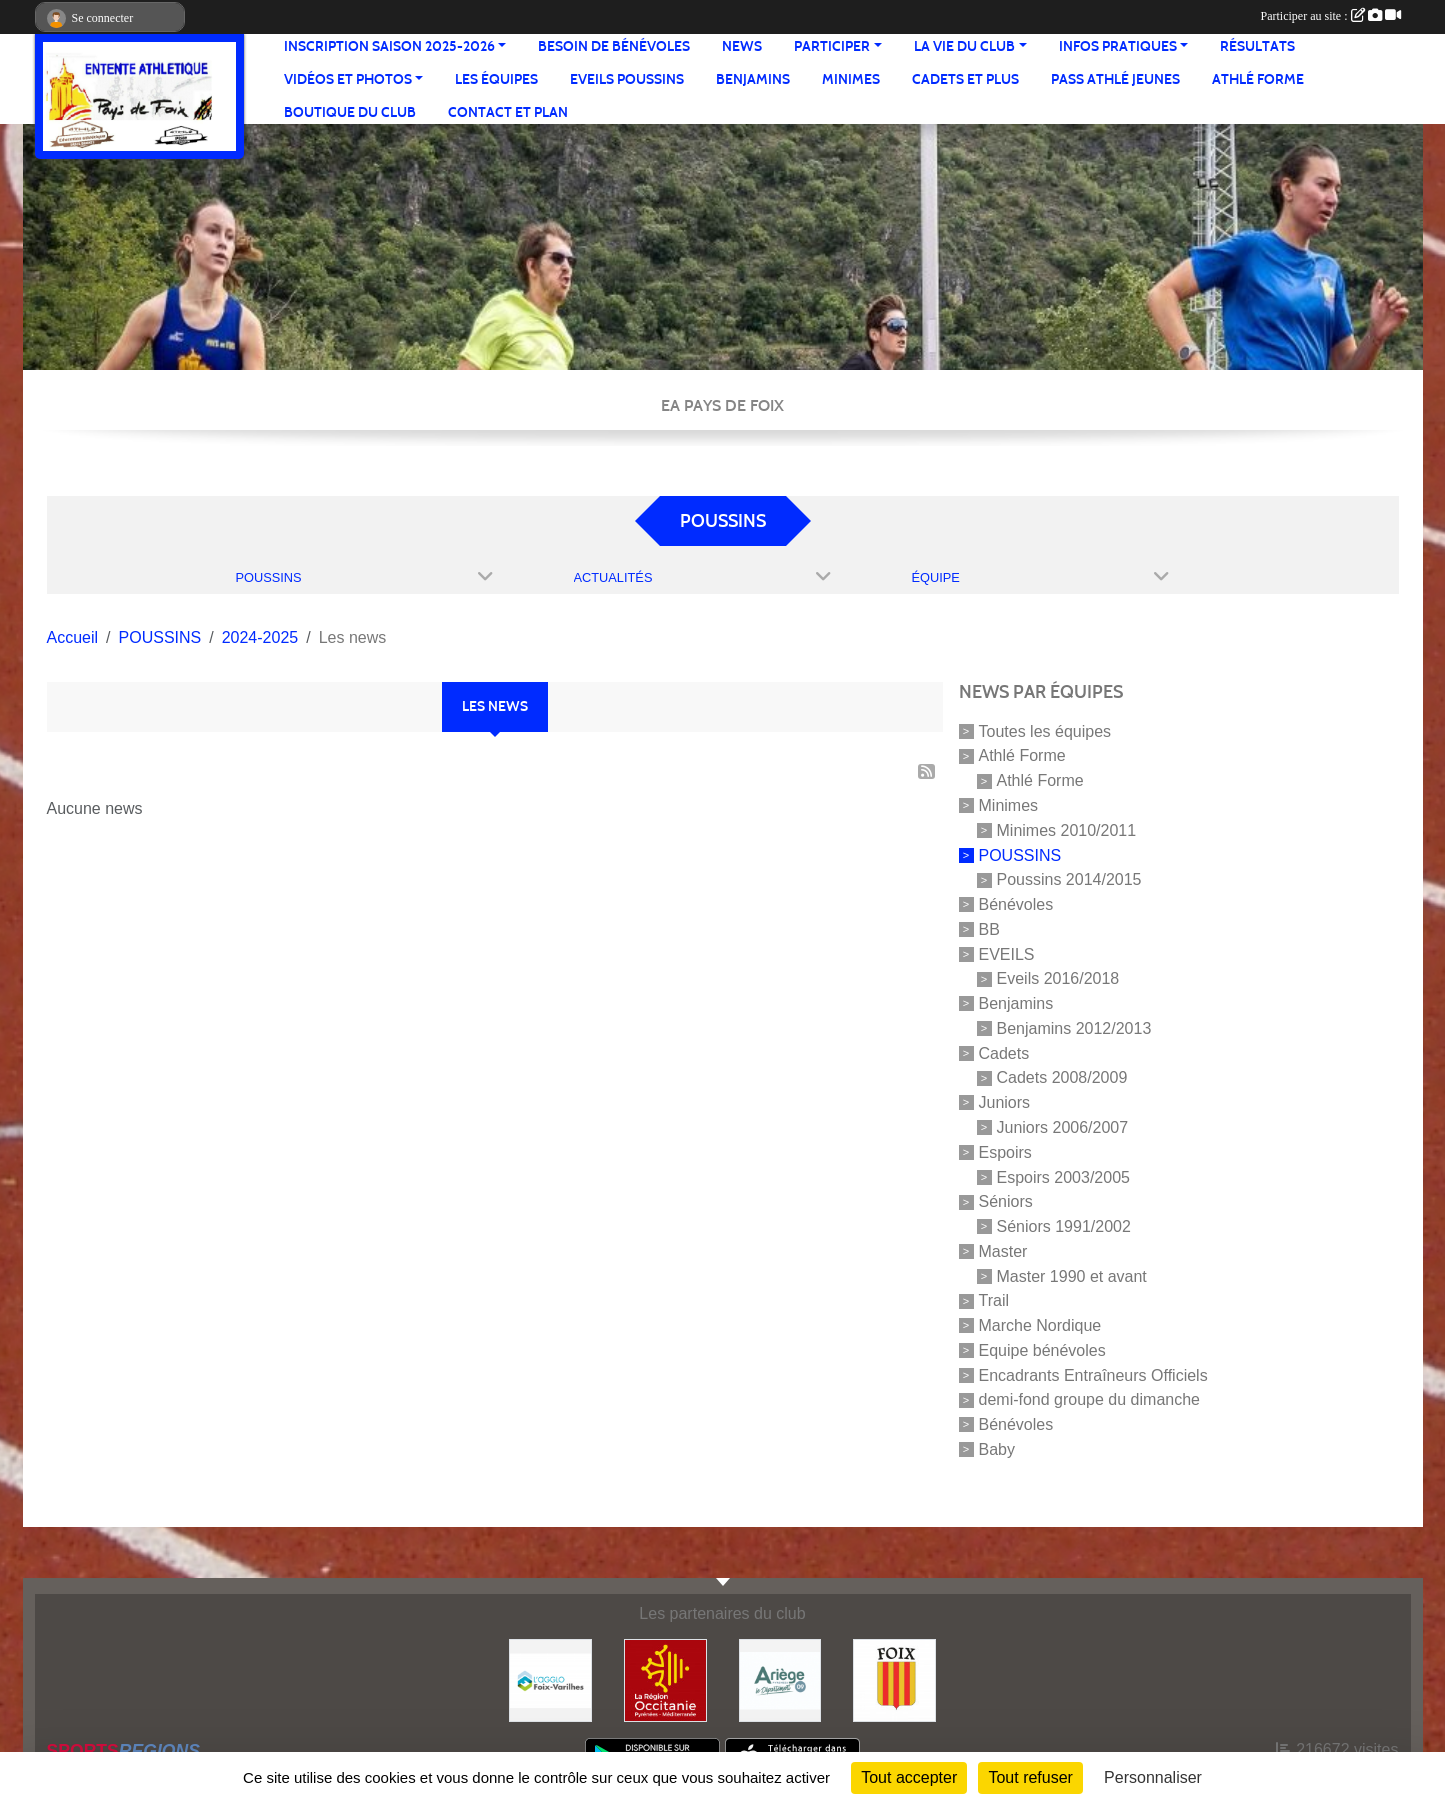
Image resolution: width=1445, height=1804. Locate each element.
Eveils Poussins (627, 79)
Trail (994, 1300)
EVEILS (1007, 953)
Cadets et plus (965, 79)
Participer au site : (1331, 16)
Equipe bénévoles (1042, 1350)
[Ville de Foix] (894, 1679)
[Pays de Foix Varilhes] (550, 1679)
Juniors (1005, 1102)
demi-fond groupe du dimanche (1089, 1399)
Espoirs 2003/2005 (1063, 1176)
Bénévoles (1016, 904)
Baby (997, 1449)
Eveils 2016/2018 (1058, 978)
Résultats (1257, 46)
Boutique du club (350, 112)
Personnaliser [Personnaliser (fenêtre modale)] (1153, 1777)
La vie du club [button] (964, 46)
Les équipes (496, 79)
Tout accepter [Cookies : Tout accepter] (909, 1777)
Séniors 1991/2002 (1064, 1226)
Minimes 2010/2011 (1067, 830)
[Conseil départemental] (780, 1679)
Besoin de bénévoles (614, 46)
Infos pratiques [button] (1118, 46)
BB (989, 929)
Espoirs (1005, 1152)
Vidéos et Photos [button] (348, 79)
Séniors (1006, 1201)
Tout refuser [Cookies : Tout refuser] (1030, 1777)
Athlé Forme (1258, 79)
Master (1003, 1251)
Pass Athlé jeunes (1115, 79)
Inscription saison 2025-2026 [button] (389, 46)
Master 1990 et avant (1072, 1275)
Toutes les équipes (1045, 730)
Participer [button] (832, 46)
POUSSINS (1020, 854)
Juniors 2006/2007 (1063, 1127)
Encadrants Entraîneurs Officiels (1093, 1374)
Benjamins (753, 79)
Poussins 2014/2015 (1069, 879)
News (742, 46)
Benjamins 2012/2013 (1074, 1028)
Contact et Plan (508, 112)
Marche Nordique (1040, 1325)
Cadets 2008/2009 (1062, 1077)
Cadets (1004, 1052)
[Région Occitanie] (665, 1679)
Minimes (851, 79)
